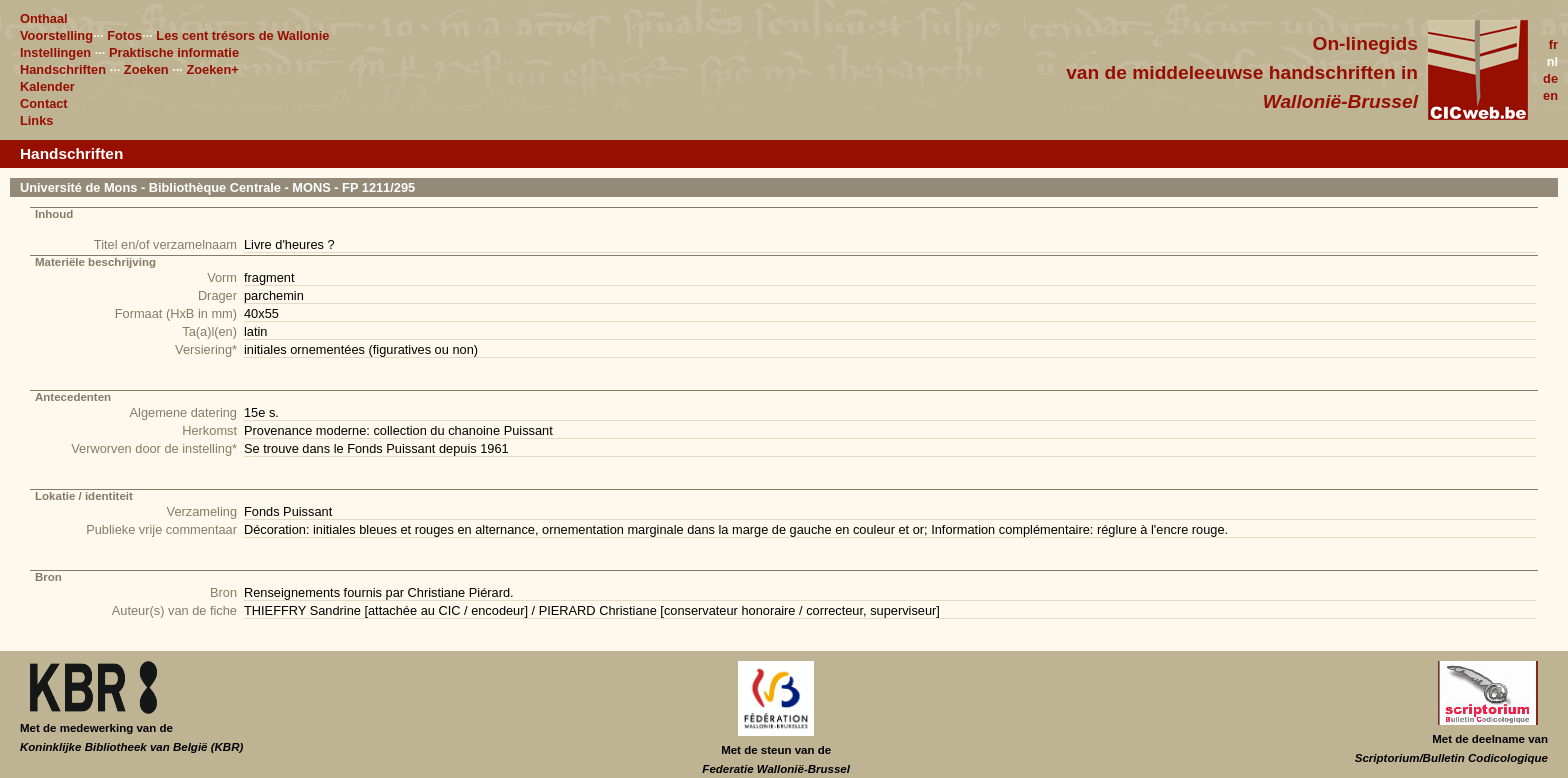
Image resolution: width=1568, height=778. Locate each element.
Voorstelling (56, 35)
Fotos (124, 35)
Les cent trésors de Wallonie (242, 35)
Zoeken (146, 69)
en (1550, 95)
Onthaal (44, 18)
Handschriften (63, 69)
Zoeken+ (212, 69)
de (1550, 78)
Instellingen (55, 52)
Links (36, 120)
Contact (44, 103)
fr (1553, 44)
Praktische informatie (174, 52)
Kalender (47, 86)
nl (1552, 61)
